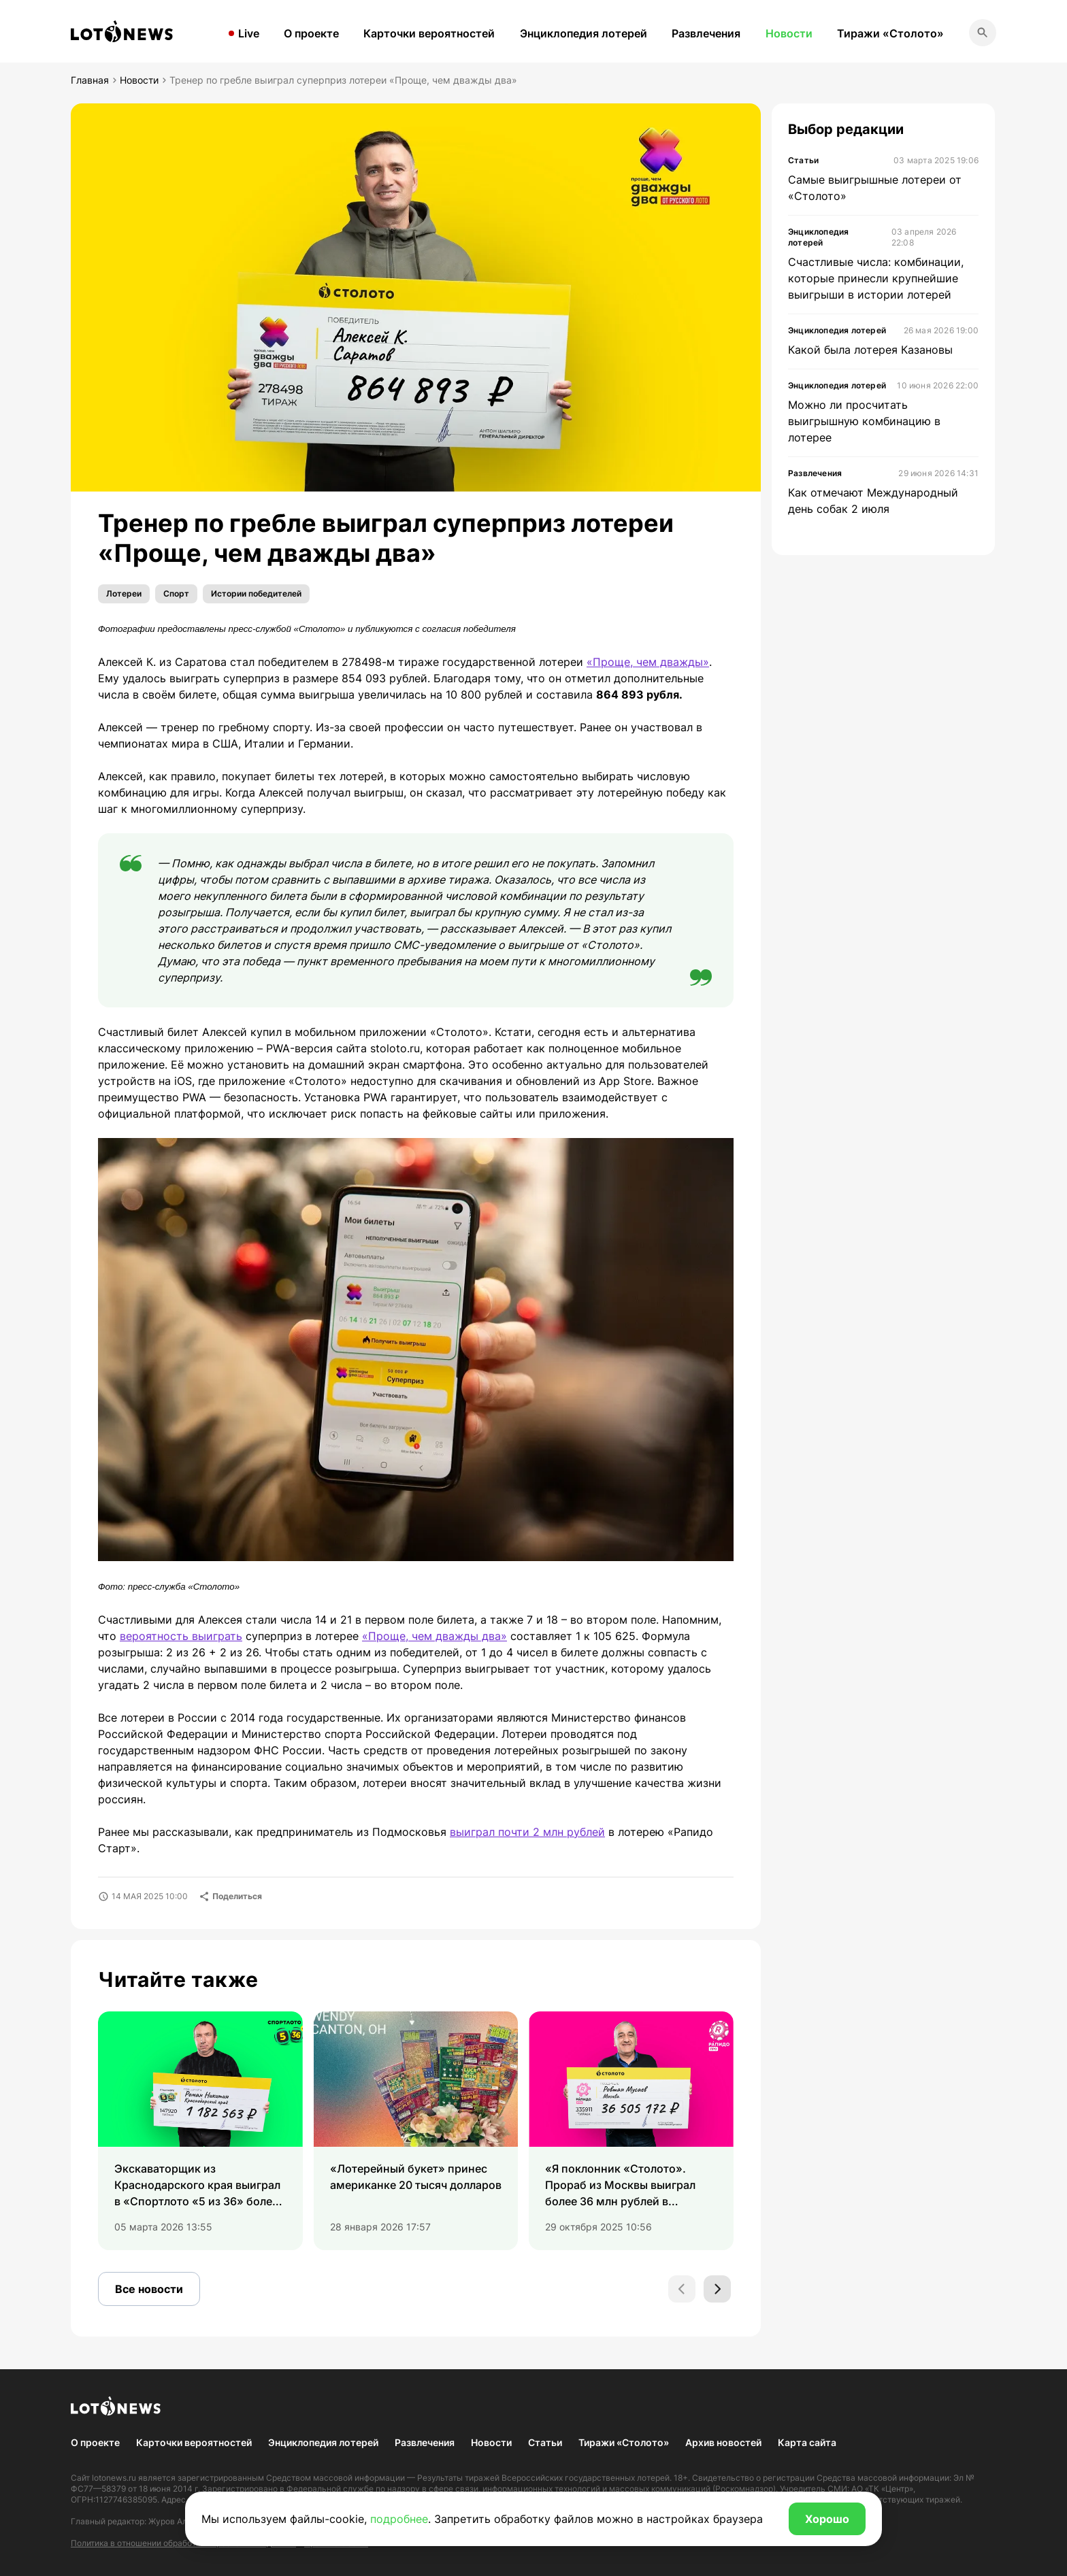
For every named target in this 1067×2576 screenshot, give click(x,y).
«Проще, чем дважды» (648, 662)
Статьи (545, 2442)
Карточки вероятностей (429, 33)
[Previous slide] (681, 2289)
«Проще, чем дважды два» (434, 1636)
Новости (789, 33)
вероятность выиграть (181, 1636)
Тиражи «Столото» (890, 33)
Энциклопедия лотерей (583, 33)
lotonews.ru (114, 2478)
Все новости (149, 2289)
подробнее (399, 2519)
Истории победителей (256, 593)
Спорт (176, 593)
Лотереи (124, 593)
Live (248, 33)
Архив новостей (723, 2442)
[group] (200, 2131)
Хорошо (827, 2519)
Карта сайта (807, 2442)
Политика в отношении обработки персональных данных (183, 2543)
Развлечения (706, 33)
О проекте (311, 33)
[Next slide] (717, 2289)
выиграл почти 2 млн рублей (527, 1832)
